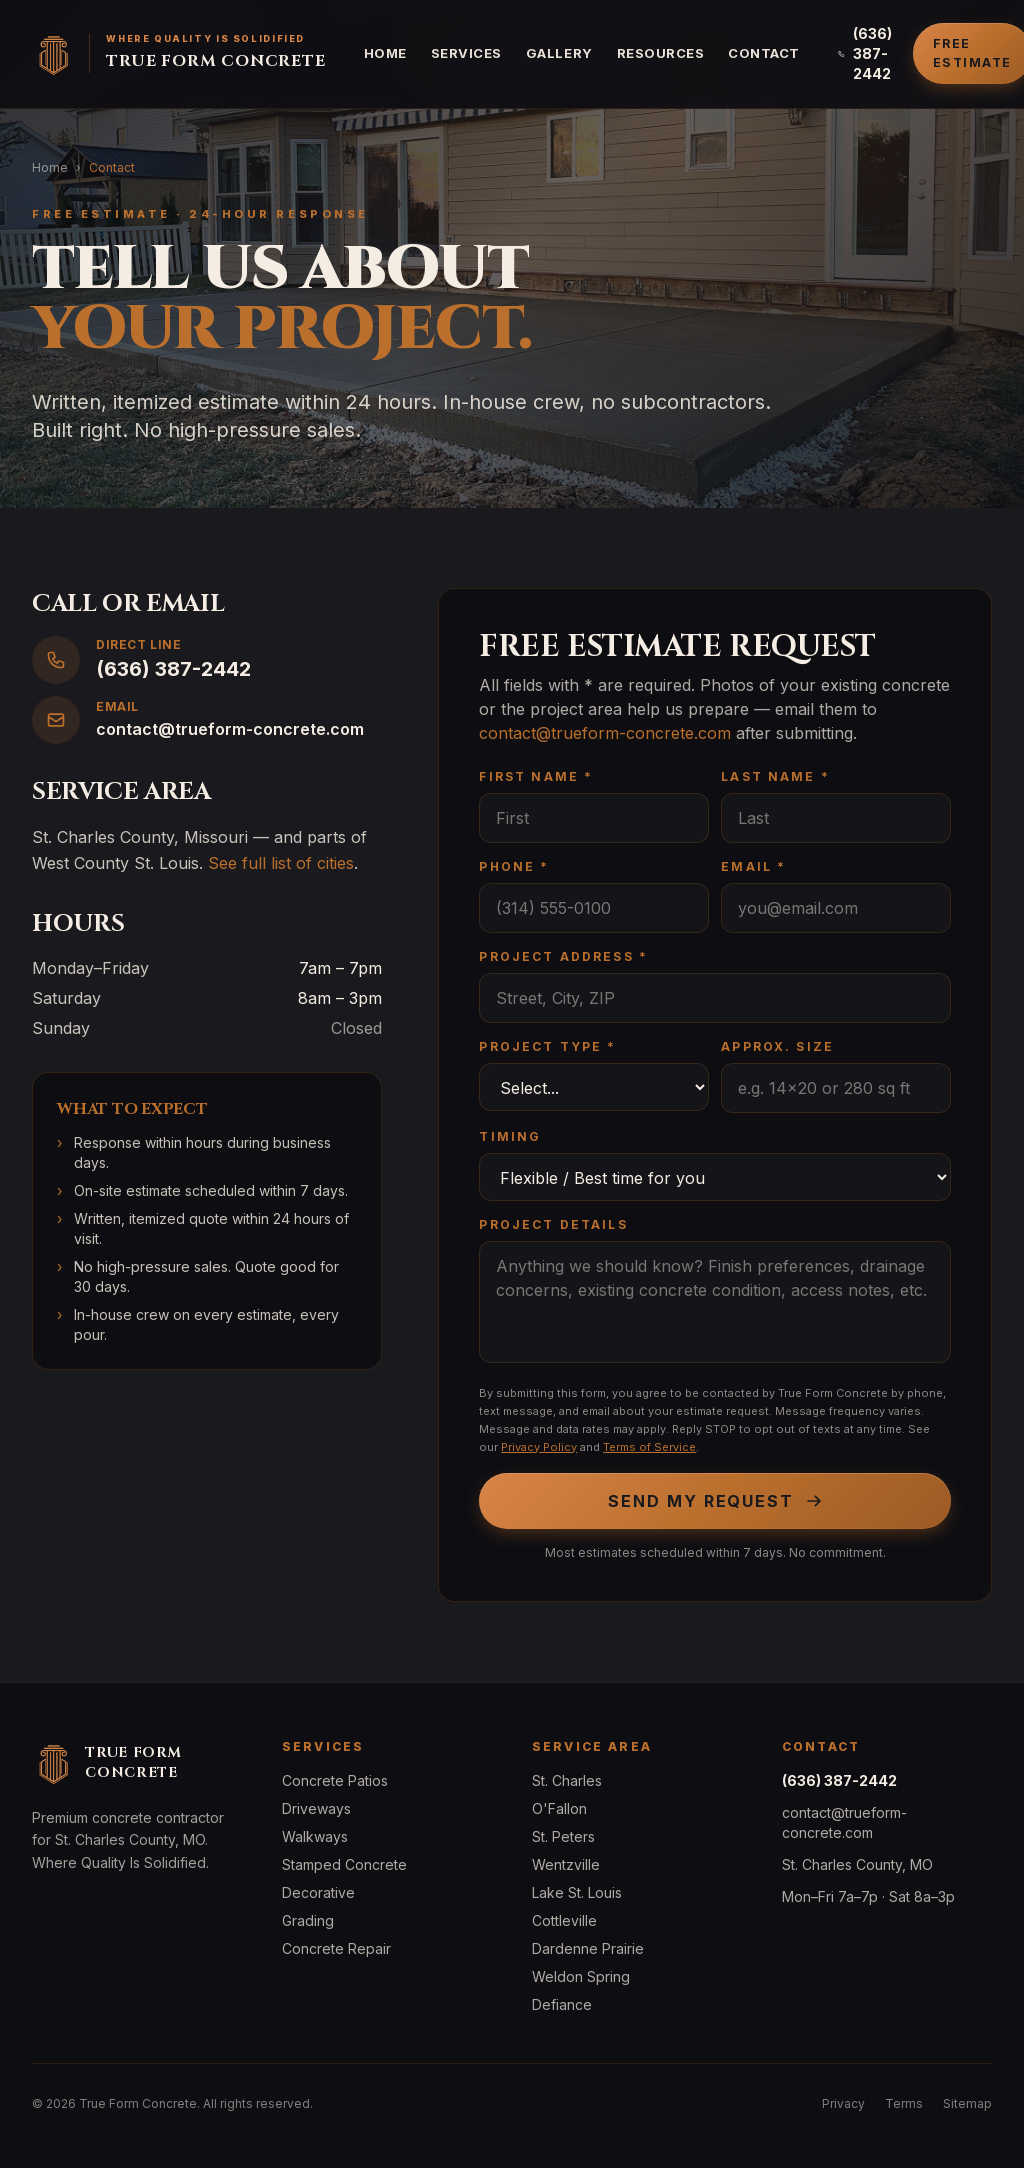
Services (466, 53)
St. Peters (563, 1836)
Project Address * (563, 956)
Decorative (318, 1892)
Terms (904, 2103)
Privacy (843, 2103)
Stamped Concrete (344, 1864)
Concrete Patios (335, 1780)
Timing (510, 1136)
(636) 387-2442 (865, 53)
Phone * (514, 866)
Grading (308, 1920)
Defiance (562, 2004)
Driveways (316, 1808)
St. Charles (567, 1780)
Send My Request (715, 1501)
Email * (753, 866)
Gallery (559, 53)
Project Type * (547, 1046)
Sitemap (967, 2103)
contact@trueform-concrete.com (605, 733)
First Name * (536, 776)
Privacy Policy (539, 1447)
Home (385, 53)
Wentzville (566, 1864)
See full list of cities (281, 863)
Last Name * (775, 776)
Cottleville (564, 1920)
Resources (661, 53)
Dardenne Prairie (588, 1948)
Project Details (553, 1224)
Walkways (315, 1836)
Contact (764, 53)
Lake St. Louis (577, 1892)
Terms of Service (649, 1447)
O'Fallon (559, 1808)
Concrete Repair (336, 1948)
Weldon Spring (581, 1976)
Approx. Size (777, 1046)
